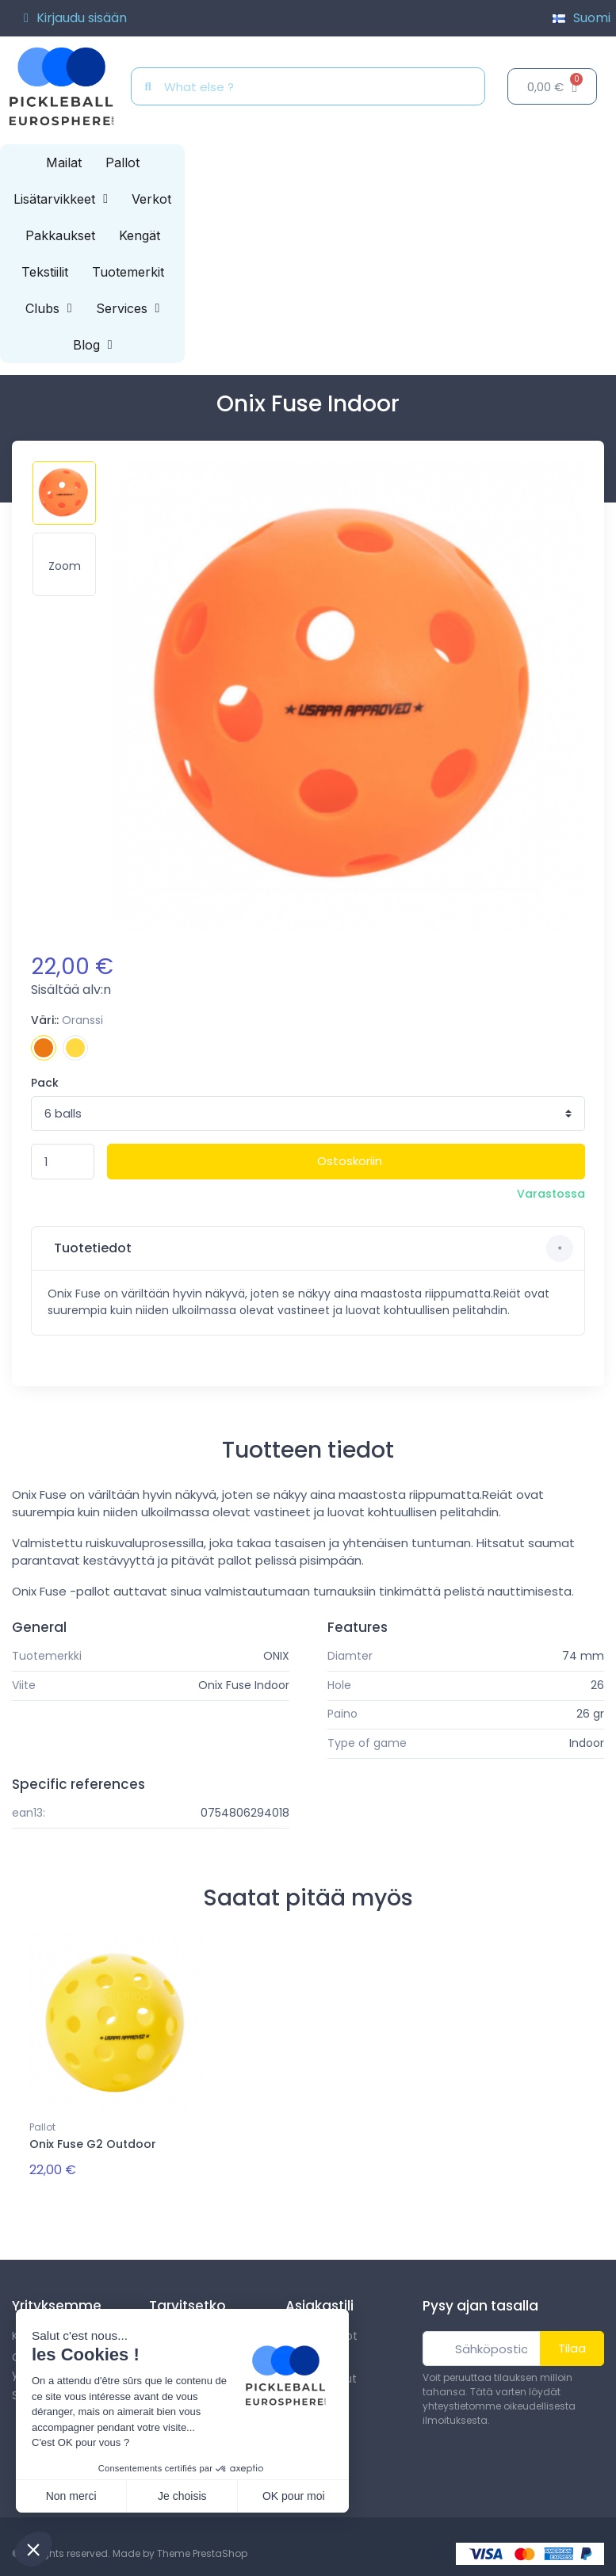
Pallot (122, 162)
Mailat (64, 162)
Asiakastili (319, 2301)
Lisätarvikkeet (60, 199)
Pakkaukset (60, 235)
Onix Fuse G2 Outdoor (92, 2144)
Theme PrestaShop (202, 2550)
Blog (93, 345)
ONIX (276, 1656)
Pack (45, 1083)
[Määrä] (62, 1161)
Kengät (139, 235)
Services (128, 308)
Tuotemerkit (128, 272)
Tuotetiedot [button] (312, 1248)
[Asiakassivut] (75, 18)
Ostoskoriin (349, 1160)
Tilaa (572, 2344)
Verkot (151, 199)
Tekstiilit (44, 272)
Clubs (48, 308)
